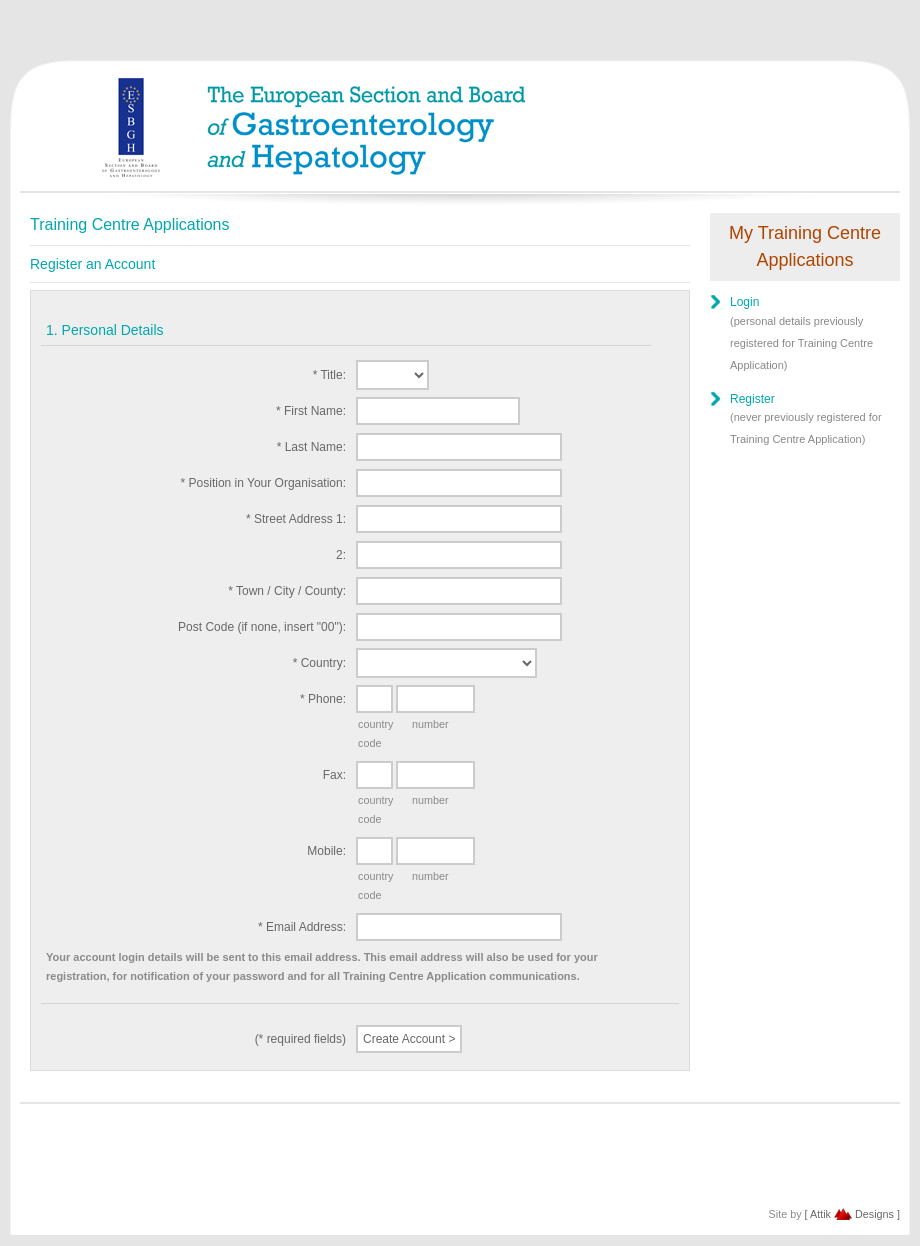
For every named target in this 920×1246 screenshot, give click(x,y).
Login (744, 302)
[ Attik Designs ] (852, 1214)
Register (752, 399)
